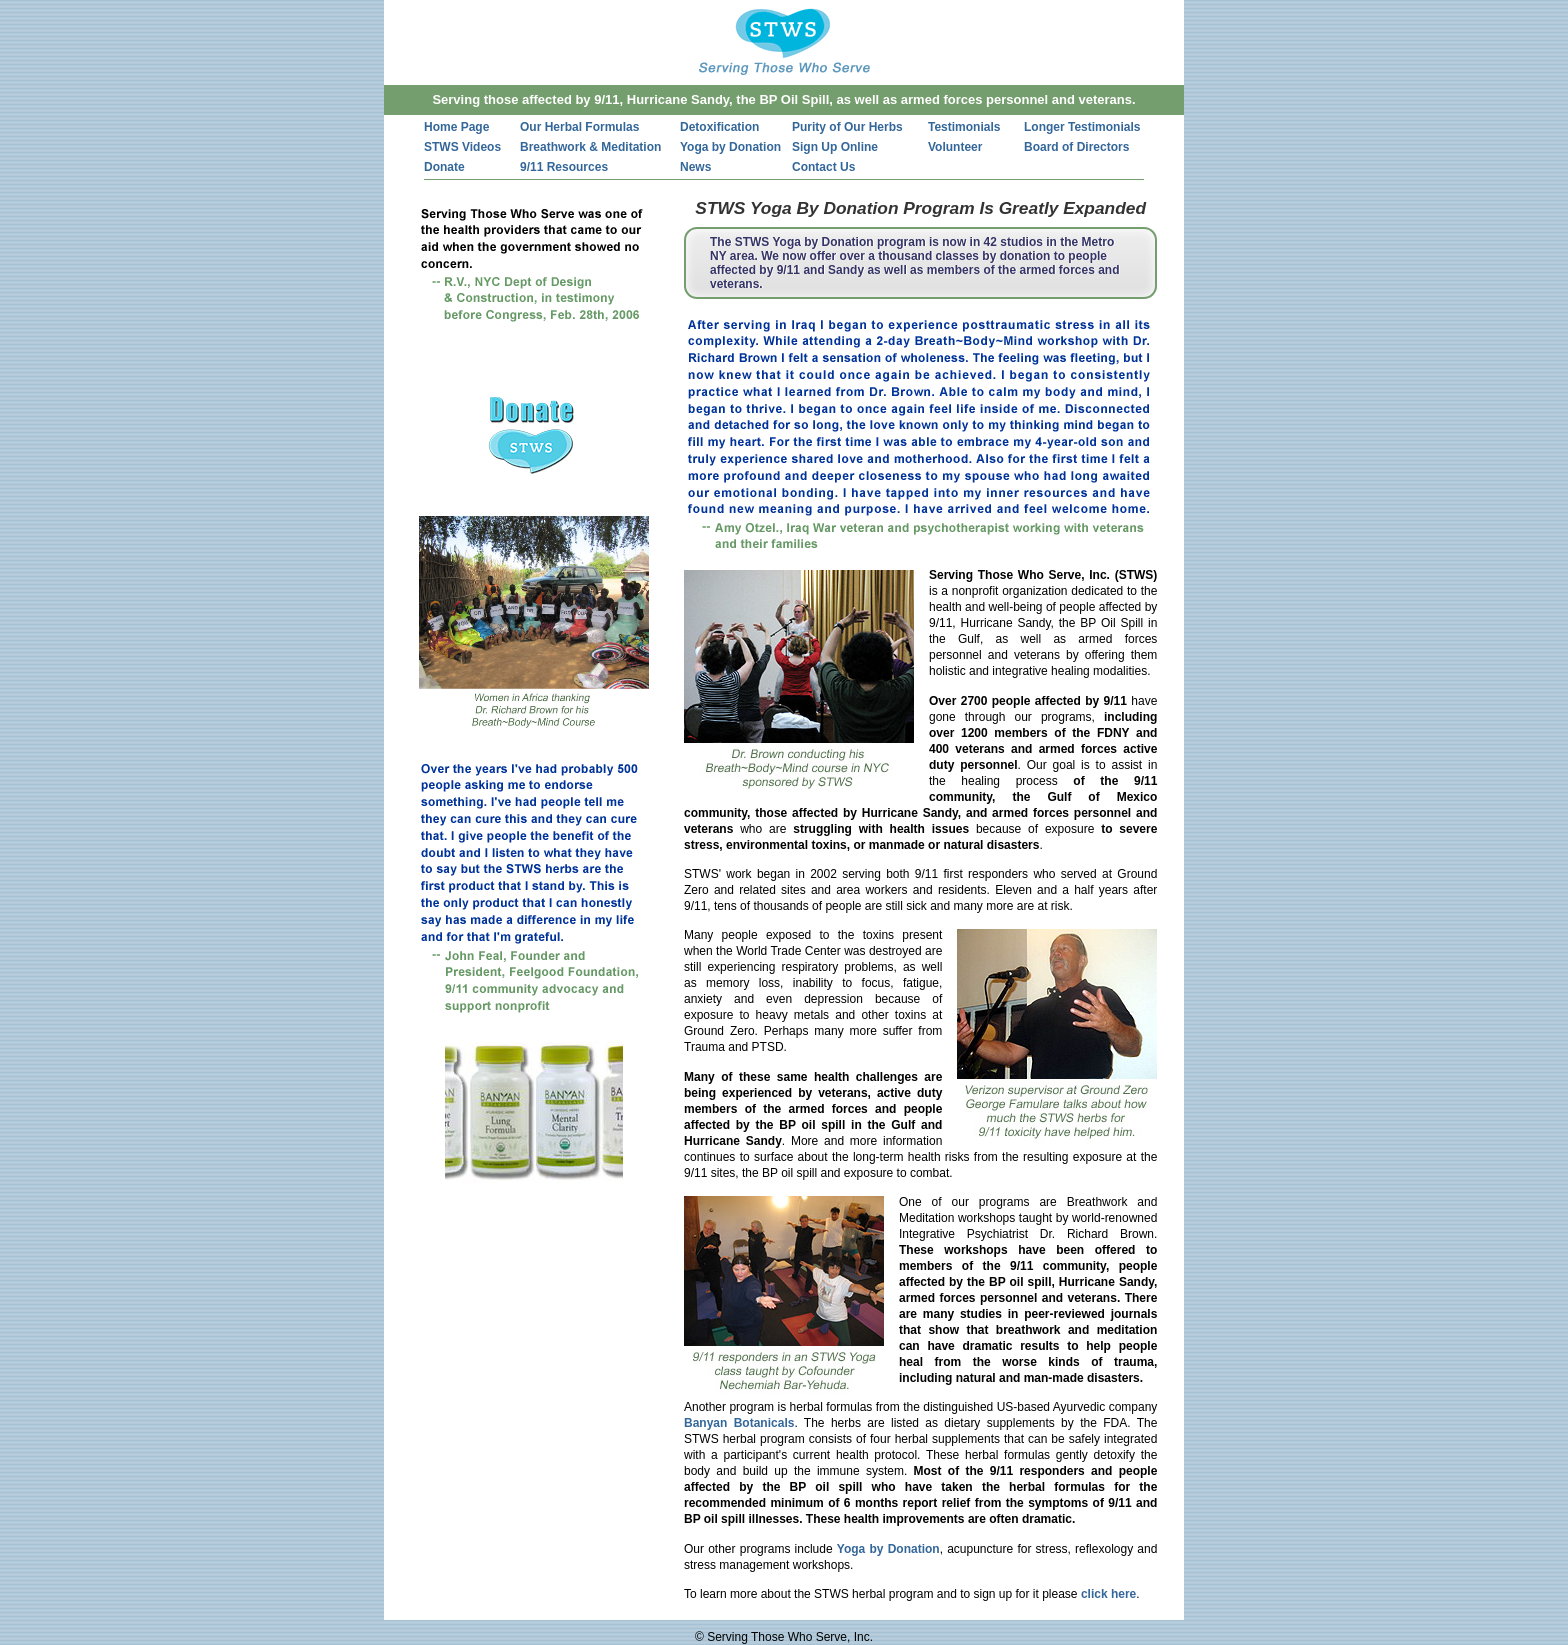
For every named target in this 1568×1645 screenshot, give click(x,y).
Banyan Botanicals (739, 1423)
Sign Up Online (835, 147)
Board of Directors (1076, 147)
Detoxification (719, 127)
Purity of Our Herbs (847, 127)
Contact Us (823, 167)
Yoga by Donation (730, 147)
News (695, 167)
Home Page (456, 127)
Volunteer (955, 147)
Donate (444, 167)
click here (1108, 1594)
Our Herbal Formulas (579, 127)
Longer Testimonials (1082, 127)
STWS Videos (462, 147)
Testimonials (964, 127)
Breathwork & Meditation (590, 147)
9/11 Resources (564, 167)
